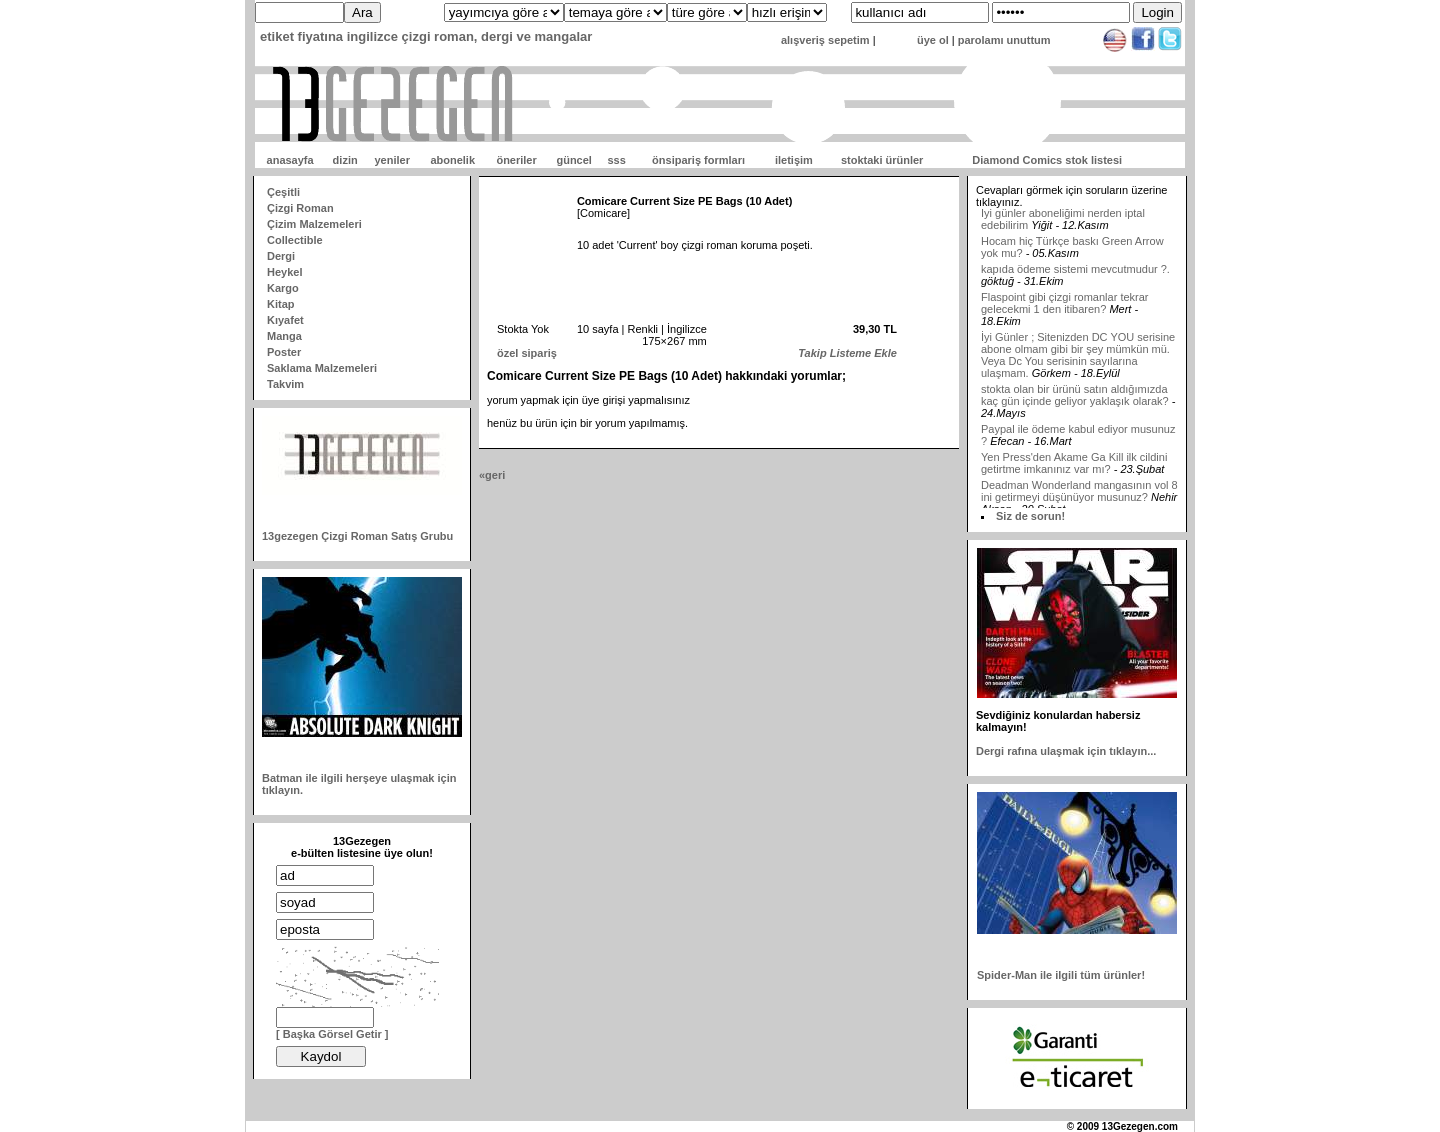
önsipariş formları (698, 160)
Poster (284, 352)
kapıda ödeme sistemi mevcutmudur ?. (1075, 274)
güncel (573, 160)
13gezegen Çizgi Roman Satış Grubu (357, 536)
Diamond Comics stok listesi (1047, 160)
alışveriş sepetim (825, 40)
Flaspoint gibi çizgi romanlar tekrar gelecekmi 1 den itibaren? (1065, 308)
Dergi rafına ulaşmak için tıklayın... (1066, 751)
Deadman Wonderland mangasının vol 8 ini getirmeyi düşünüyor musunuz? (1079, 496)
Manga (284, 336)
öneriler (516, 160)
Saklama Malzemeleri (322, 368)
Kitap (281, 304)
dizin (345, 160)
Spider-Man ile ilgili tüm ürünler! (1061, 975)
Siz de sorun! (1030, 516)
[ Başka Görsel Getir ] (332, 1034)
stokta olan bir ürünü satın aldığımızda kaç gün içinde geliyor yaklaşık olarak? (1075, 400)
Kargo (283, 288)
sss (616, 160)
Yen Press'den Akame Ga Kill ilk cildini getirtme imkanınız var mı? (1074, 468)
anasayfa (290, 160)
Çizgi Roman (300, 208)
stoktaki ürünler (882, 160)
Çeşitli (283, 192)
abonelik (452, 160)
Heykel (284, 272)
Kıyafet (285, 320)
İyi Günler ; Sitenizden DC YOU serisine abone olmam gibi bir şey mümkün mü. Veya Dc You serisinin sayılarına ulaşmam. (1078, 360)
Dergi (281, 256)
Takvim (285, 384)
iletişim (794, 160)
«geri (492, 475)
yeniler (391, 160)
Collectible (295, 240)
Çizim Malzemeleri (314, 224)
